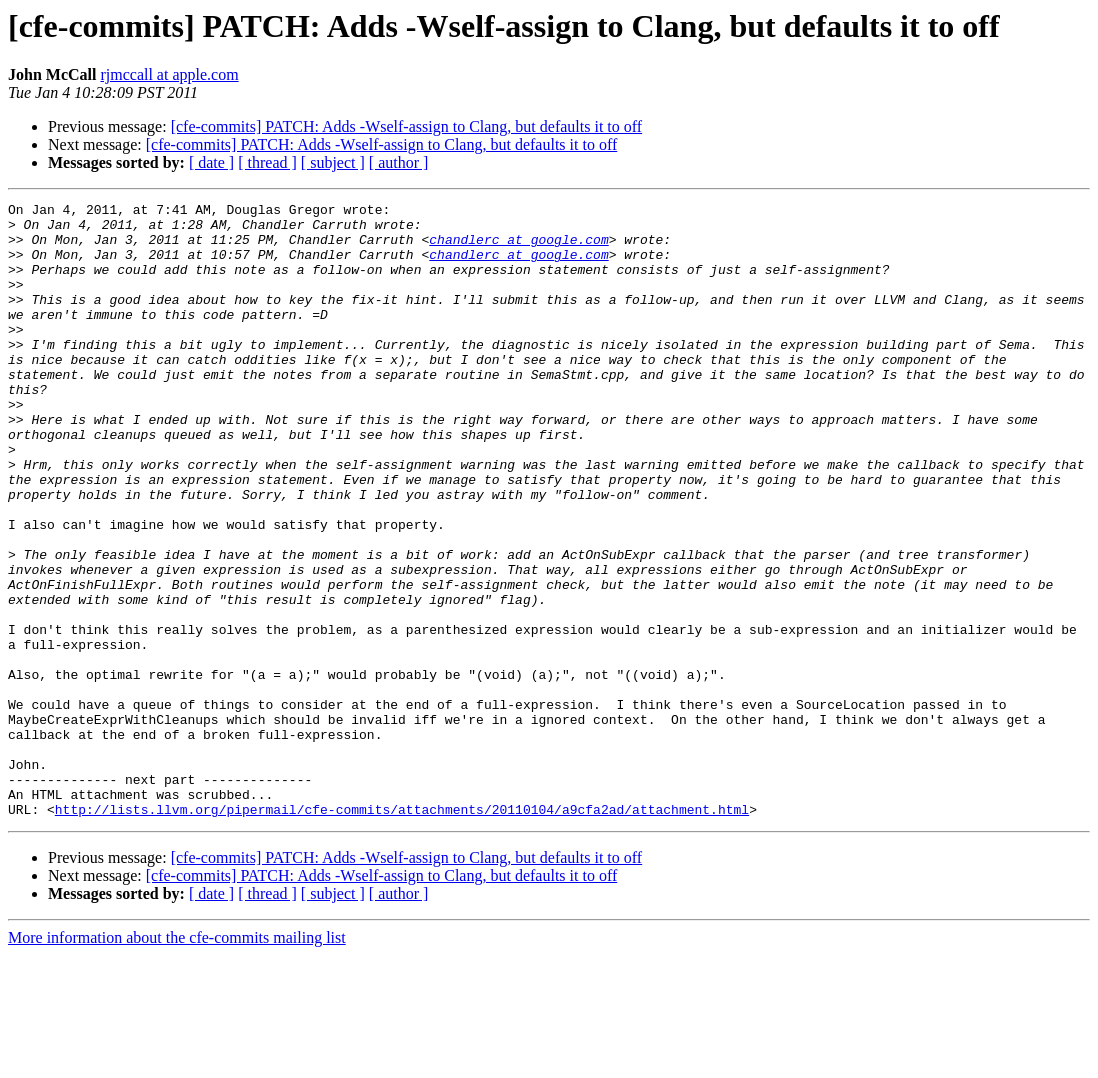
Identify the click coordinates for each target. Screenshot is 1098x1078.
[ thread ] (267, 162)
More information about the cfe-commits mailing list (177, 1060)
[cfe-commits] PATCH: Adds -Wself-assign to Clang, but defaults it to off (407, 126)
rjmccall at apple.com (169, 74)
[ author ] (399, 162)
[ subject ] (333, 162)
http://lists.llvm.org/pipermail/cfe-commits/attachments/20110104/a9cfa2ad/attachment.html (402, 932)
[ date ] (211, 162)
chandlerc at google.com (518, 248)
